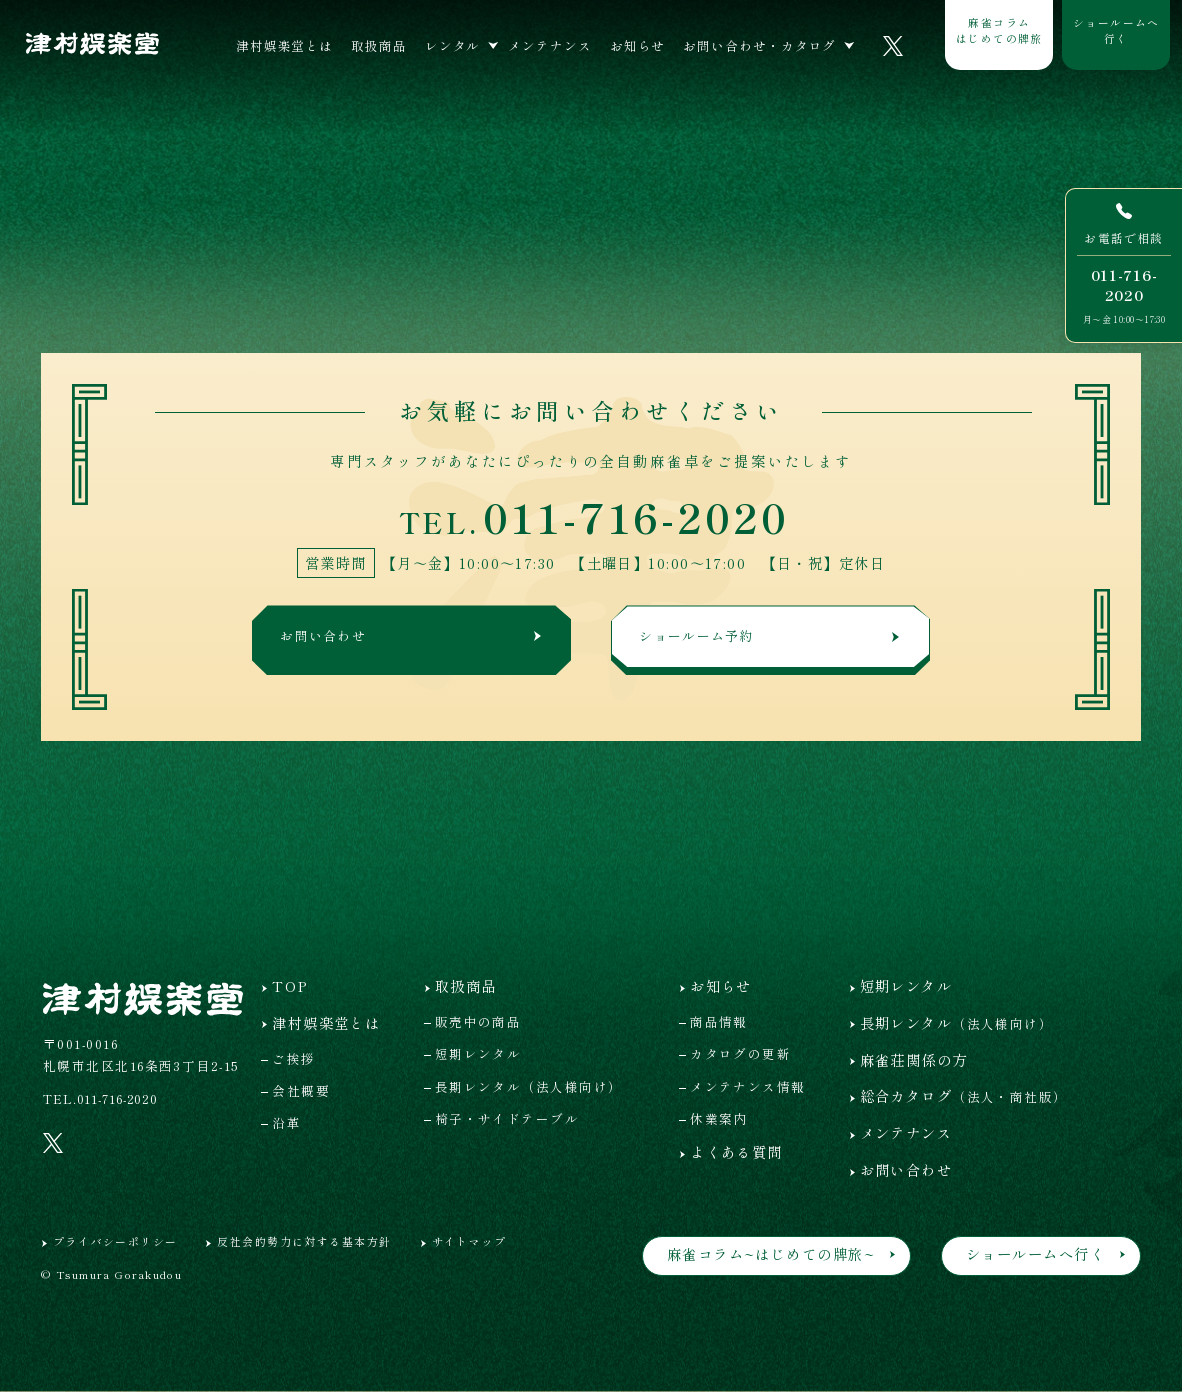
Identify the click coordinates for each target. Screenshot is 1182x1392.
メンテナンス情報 (748, 1086)
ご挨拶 (293, 1058)
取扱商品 (379, 45)
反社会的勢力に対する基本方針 (304, 1241)
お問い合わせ (413, 638)
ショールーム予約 (771, 638)
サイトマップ (469, 1241)
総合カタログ (964, 1095)
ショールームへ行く (1116, 30)
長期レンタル (957, 1022)
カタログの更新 (740, 1053)
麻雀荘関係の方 (914, 1059)
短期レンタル (478, 1053)
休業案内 (719, 1118)
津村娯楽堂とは (284, 45)
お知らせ (638, 45)
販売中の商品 (478, 1021)
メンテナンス (549, 45)
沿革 (286, 1122)
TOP (290, 985)
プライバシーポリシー (115, 1241)
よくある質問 (736, 1151)
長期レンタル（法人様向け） (529, 1086)
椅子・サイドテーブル (507, 1118)
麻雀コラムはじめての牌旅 (999, 30)
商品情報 (719, 1021)
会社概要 (301, 1090)
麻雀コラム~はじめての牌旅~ (771, 1253)
